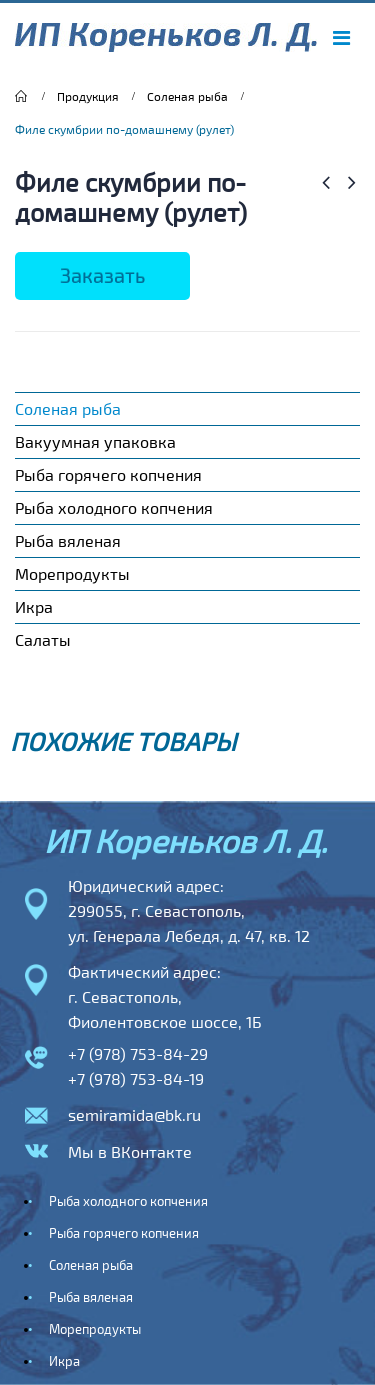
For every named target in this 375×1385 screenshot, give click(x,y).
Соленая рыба (68, 408)
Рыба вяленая (68, 540)
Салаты (43, 639)
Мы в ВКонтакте (130, 1151)
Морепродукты (72, 573)
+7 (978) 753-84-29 (138, 1053)
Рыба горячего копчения (108, 474)
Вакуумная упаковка (95, 441)
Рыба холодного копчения (114, 507)
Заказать (102, 275)
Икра (34, 606)
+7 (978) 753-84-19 (136, 1078)
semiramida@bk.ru (134, 1114)
